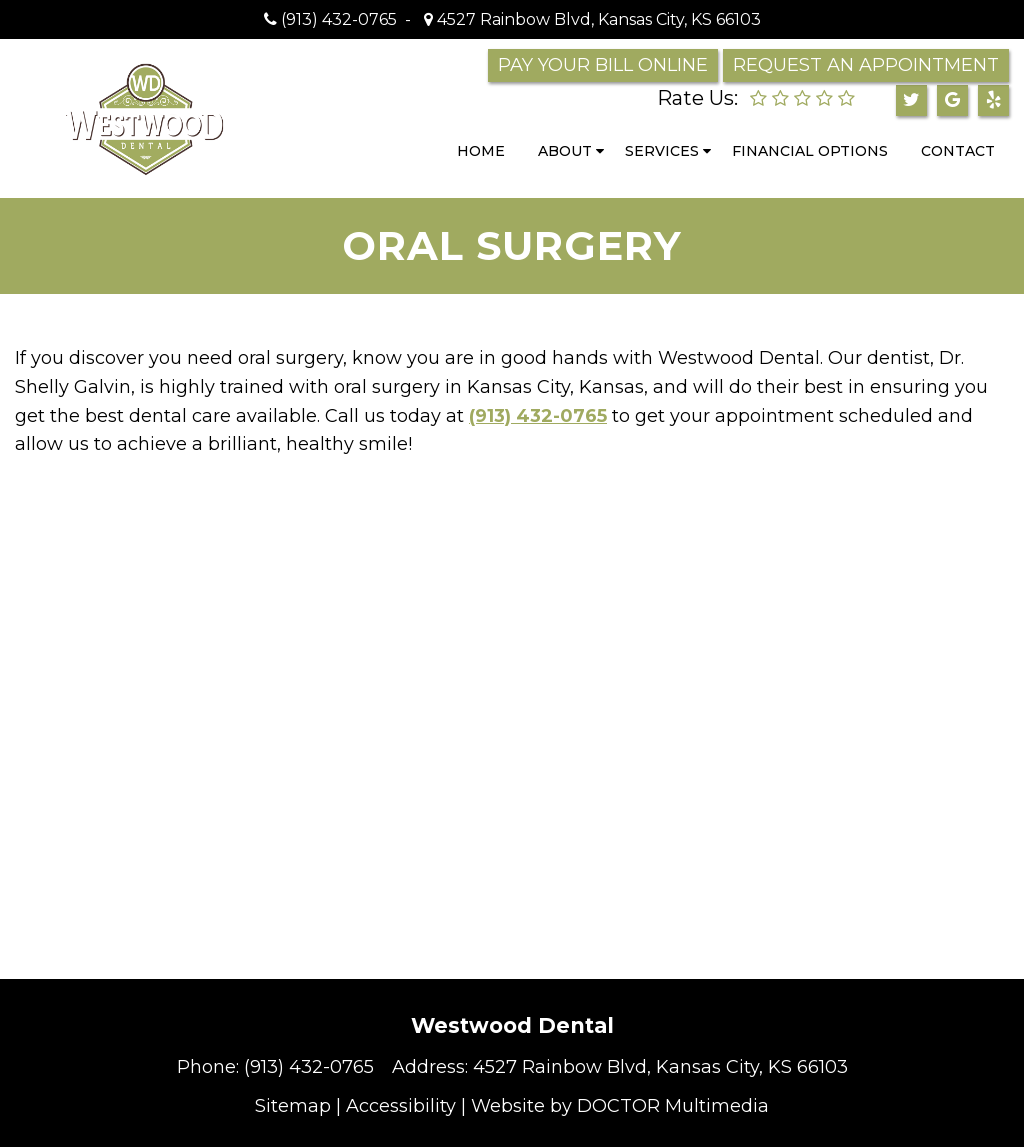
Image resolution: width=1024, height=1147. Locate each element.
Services (662, 151)
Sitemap (293, 1106)
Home (481, 151)
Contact (958, 151)
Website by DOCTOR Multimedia (620, 1106)
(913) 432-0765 (339, 19)
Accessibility (401, 1106)
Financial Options (810, 151)
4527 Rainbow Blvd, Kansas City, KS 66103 (597, 19)
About (565, 151)
